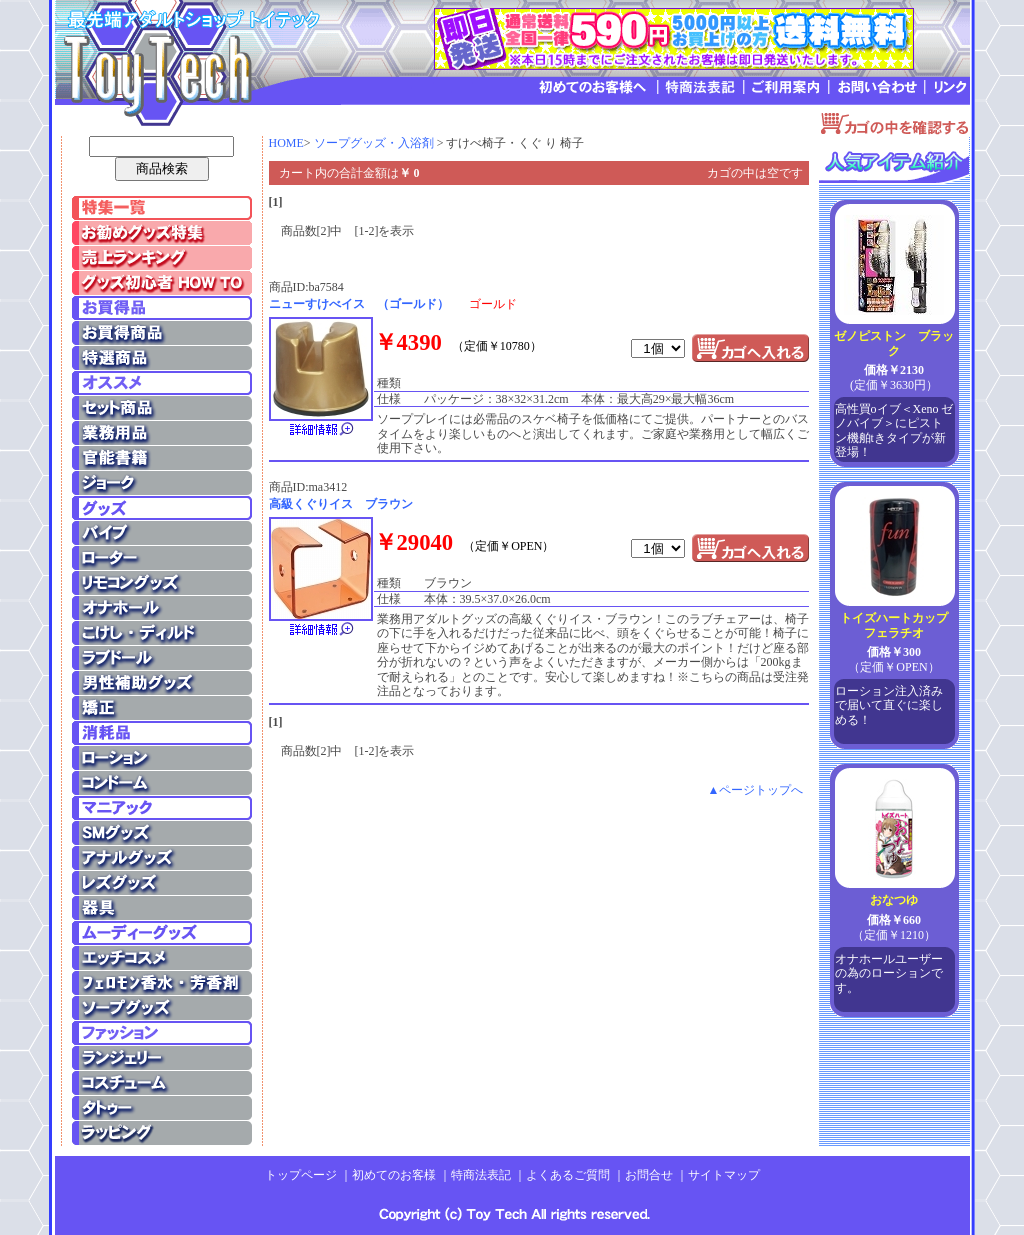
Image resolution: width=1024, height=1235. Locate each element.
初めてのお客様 (394, 1175)
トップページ (301, 1175)
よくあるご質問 (568, 1175)
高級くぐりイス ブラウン (341, 504)
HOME (286, 143)
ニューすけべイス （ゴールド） (359, 304)
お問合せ (649, 1175)
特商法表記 (481, 1175)
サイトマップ (724, 1175)
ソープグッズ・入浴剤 (374, 143)
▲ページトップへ (756, 790)
